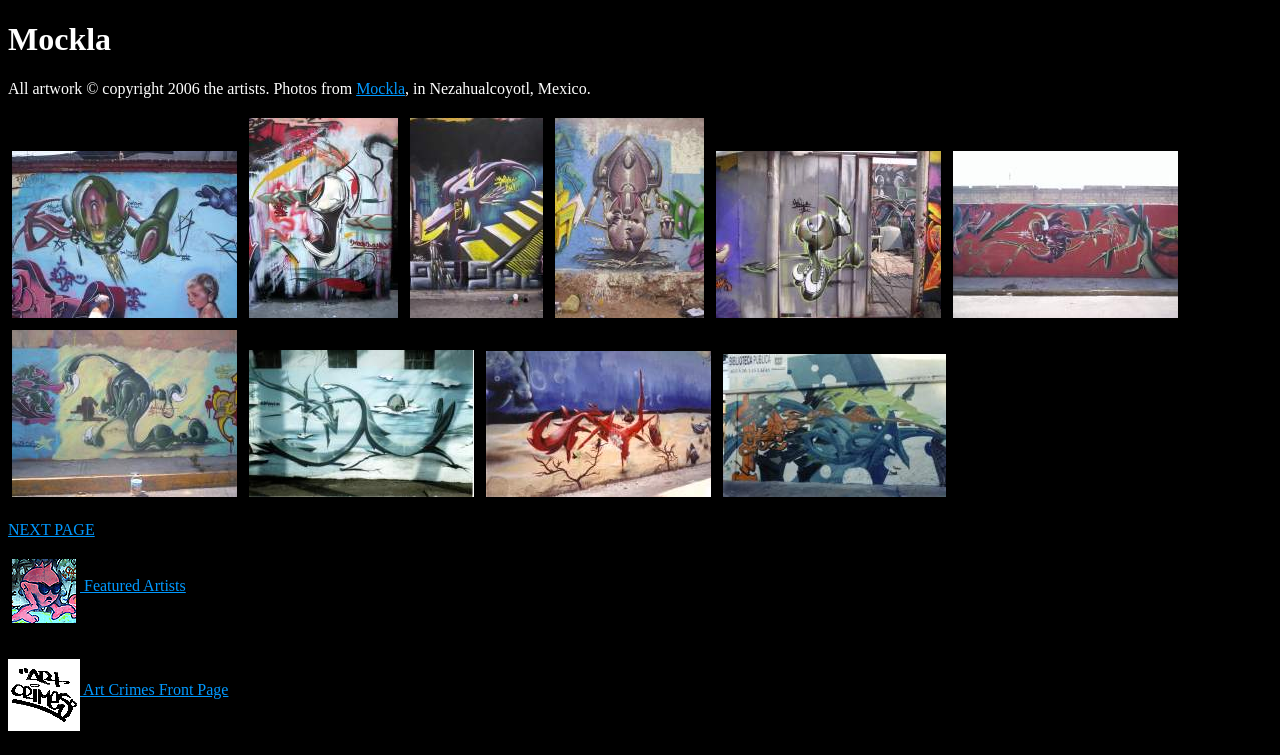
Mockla (380, 88)
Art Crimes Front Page (118, 689)
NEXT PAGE (51, 529)
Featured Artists (97, 585)
